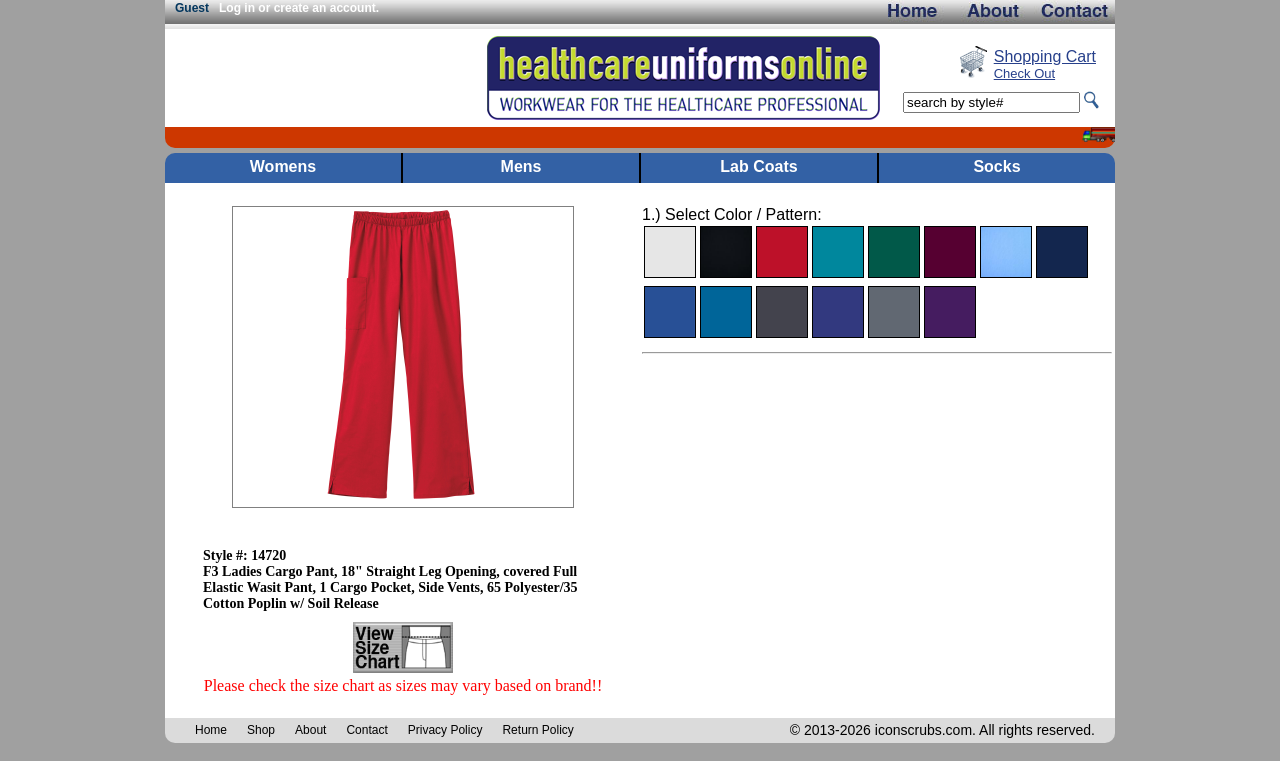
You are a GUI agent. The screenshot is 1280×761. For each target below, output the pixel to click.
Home (211, 730)
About (310, 730)
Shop (261, 730)
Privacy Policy (445, 730)
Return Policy (537, 730)
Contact (366, 730)
